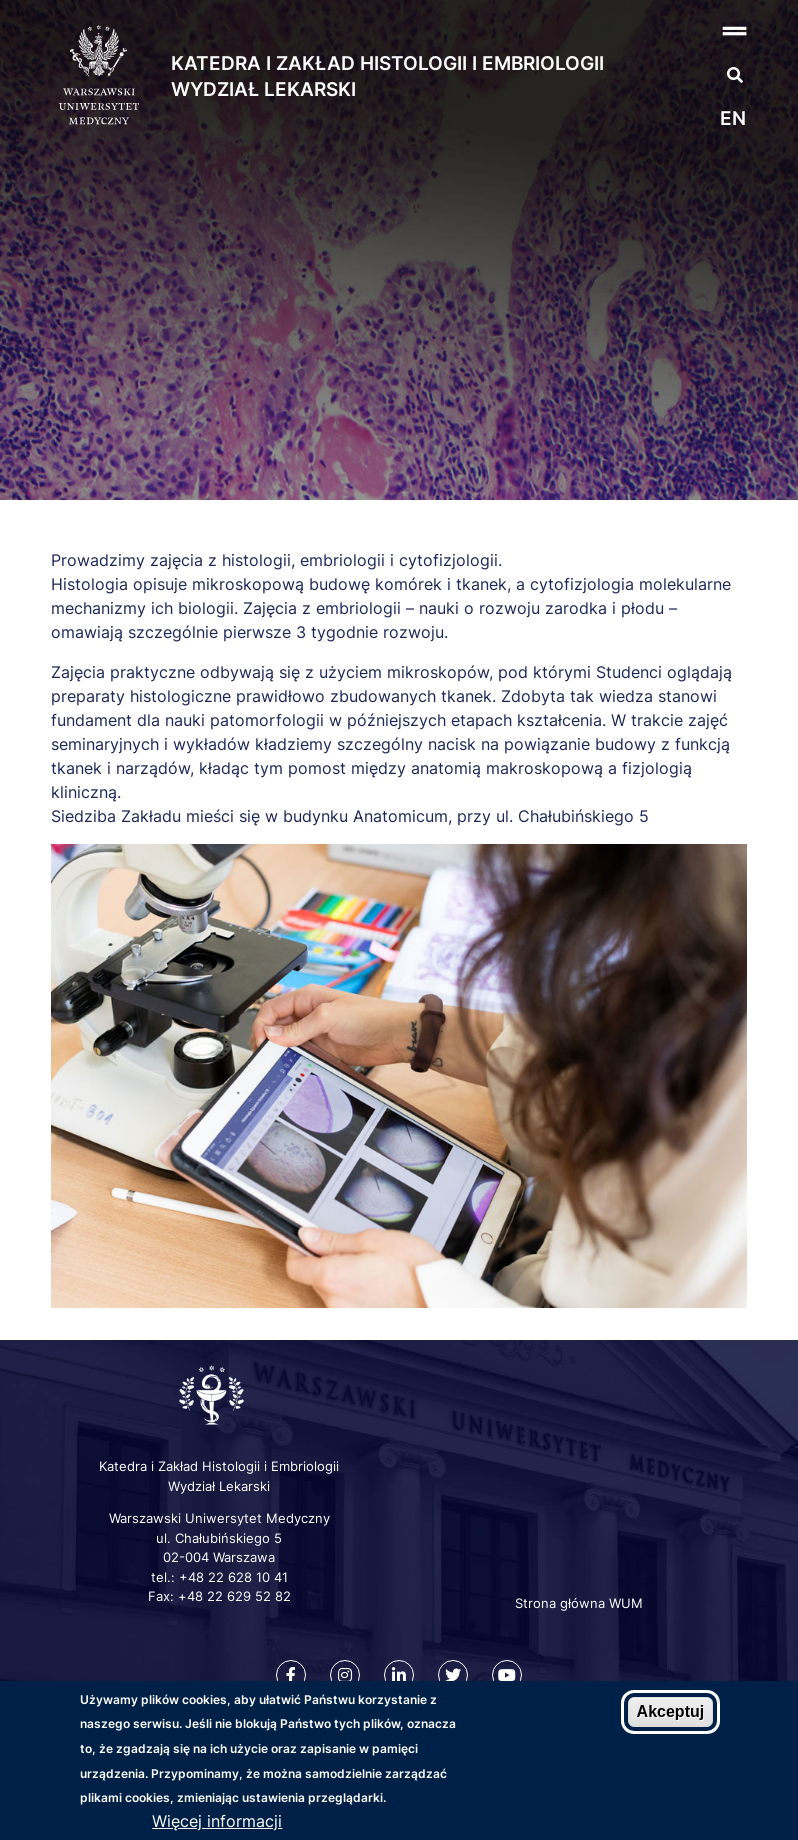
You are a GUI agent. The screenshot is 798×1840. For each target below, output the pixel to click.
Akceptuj (671, 1711)
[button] (699, 30)
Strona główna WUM (579, 1603)
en (733, 118)
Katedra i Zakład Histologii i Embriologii (387, 63)
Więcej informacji (217, 1821)
